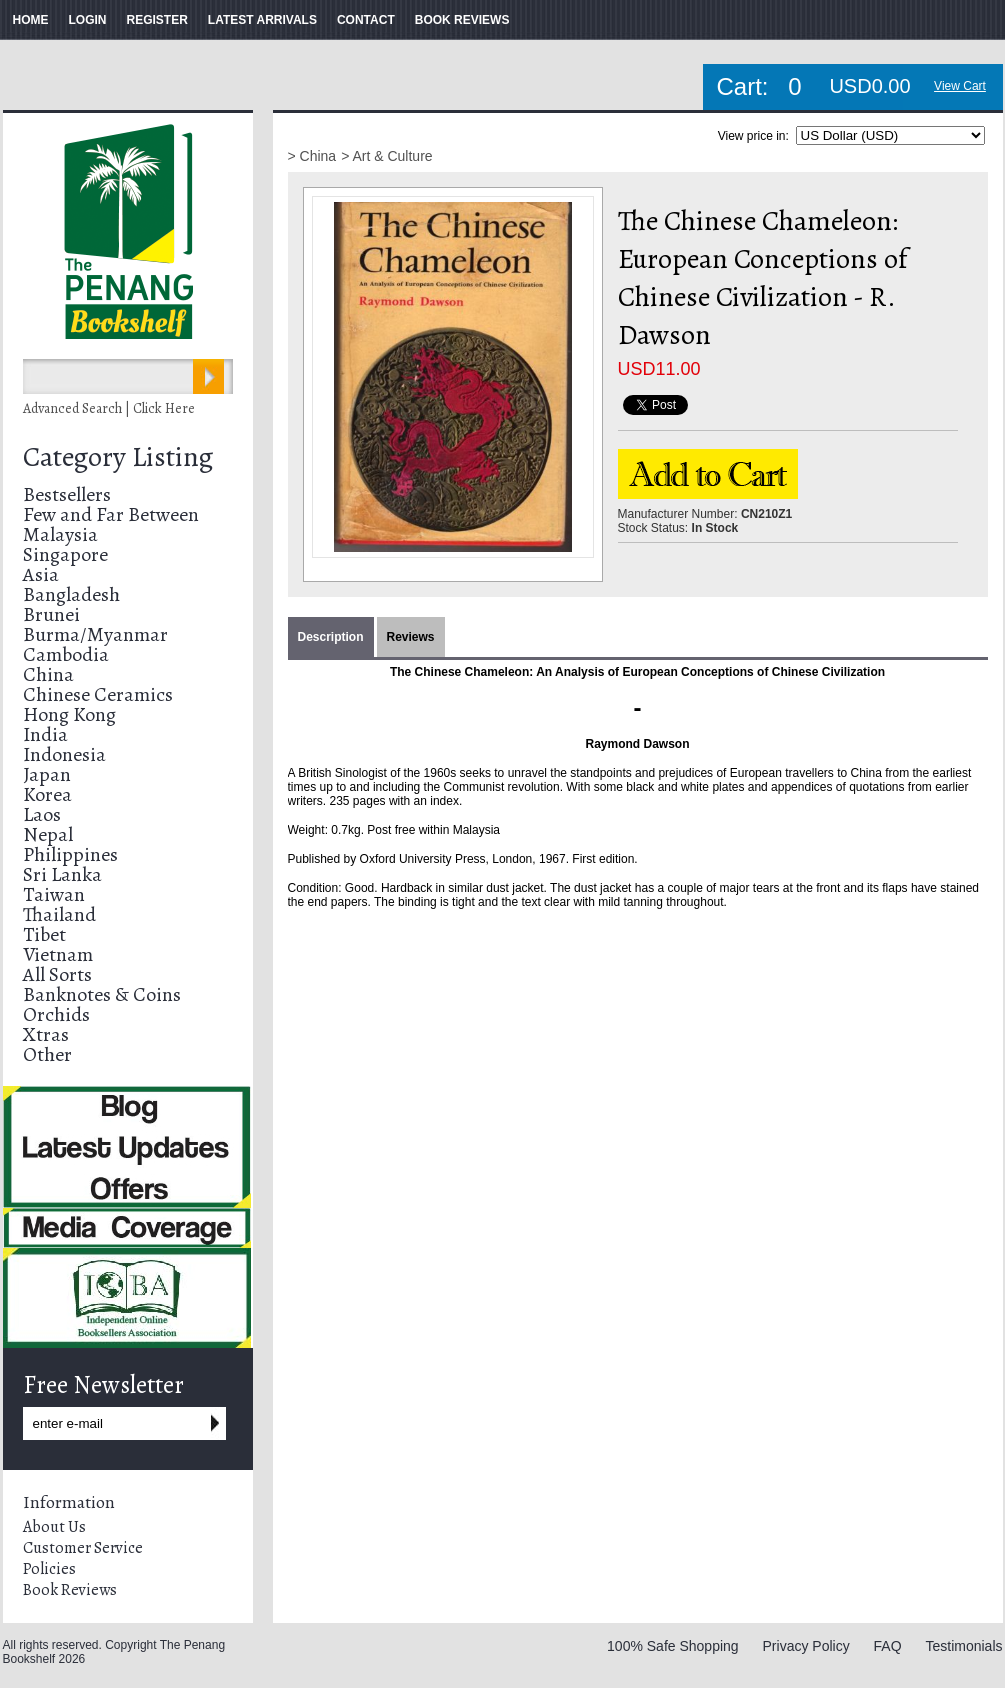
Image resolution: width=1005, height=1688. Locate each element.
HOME (31, 20)
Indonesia (64, 754)
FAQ (888, 1646)
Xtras (46, 1034)
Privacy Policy (806, 1646)
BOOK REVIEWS (462, 20)
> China (312, 156)
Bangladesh (71, 594)
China (48, 674)
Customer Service (83, 1548)
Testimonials (963, 1646)
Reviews (411, 637)
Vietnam (58, 954)
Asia (41, 574)
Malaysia (60, 534)
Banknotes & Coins (102, 994)
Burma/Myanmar (95, 634)
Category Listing (118, 457)
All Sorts (57, 974)
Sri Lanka (62, 874)
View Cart (960, 86)
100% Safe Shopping (673, 1646)
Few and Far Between (111, 514)
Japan (47, 774)
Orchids (56, 1014)
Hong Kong (69, 714)
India (45, 734)
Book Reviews (70, 1590)
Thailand (59, 914)
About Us (54, 1527)
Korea (47, 794)
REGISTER (157, 20)
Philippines (70, 854)
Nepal (48, 834)
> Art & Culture (386, 156)
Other (47, 1054)
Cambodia (66, 654)
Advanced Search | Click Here (109, 408)
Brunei (51, 614)
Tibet (44, 934)
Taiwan (54, 894)
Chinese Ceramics (98, 694)
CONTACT (366, 20)
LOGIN (88, 20)
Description (331, 637)
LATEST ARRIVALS (262, 20)
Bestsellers (67, 494)
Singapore (65, 554)
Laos (42, 814)
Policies (49, 1569)
